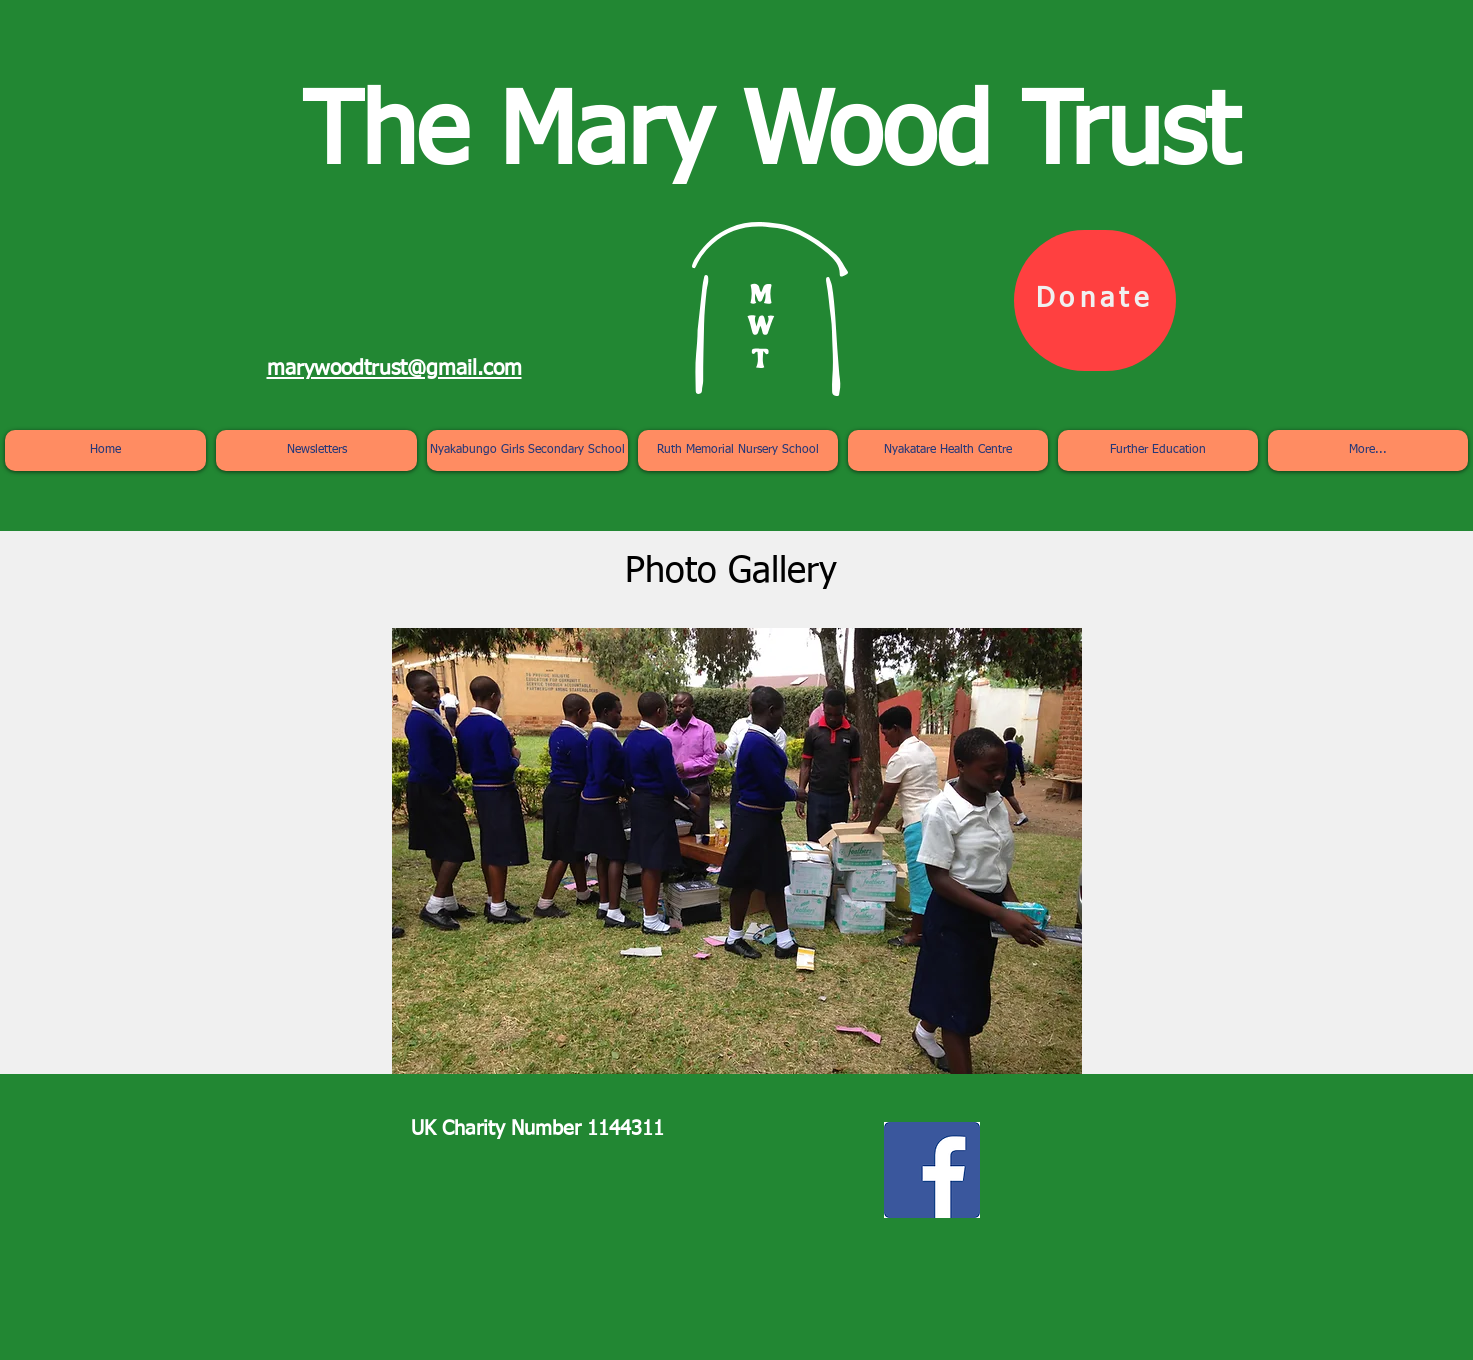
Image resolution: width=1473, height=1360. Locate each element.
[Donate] (1095, 300)
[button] (737, 851)
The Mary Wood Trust (770, 136)
